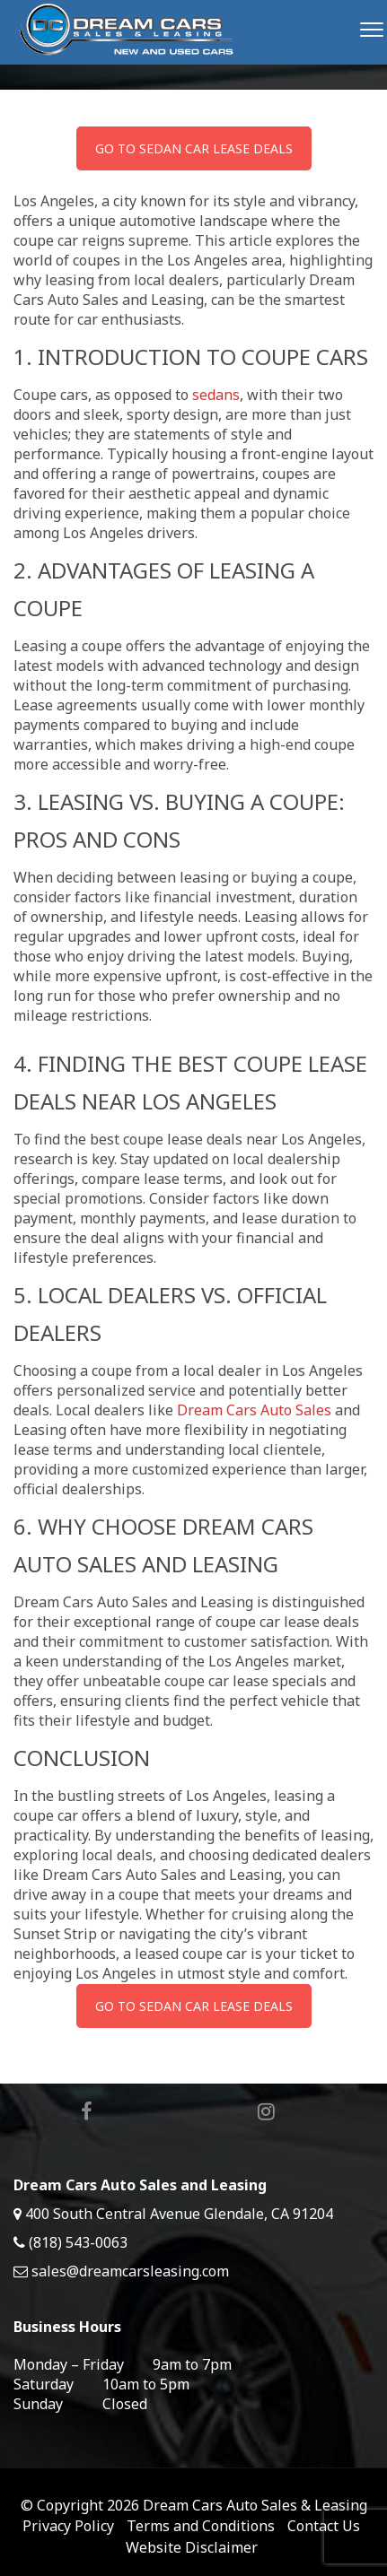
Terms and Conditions (201, 2526)
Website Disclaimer (192, 2547)
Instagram (266, 2111)
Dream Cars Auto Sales (254, 1410)
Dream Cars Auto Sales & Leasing (255, 2505)
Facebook (86, 2111)
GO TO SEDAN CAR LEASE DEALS (194, 148)
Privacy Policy (68, 2526)
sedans (216, 395)
